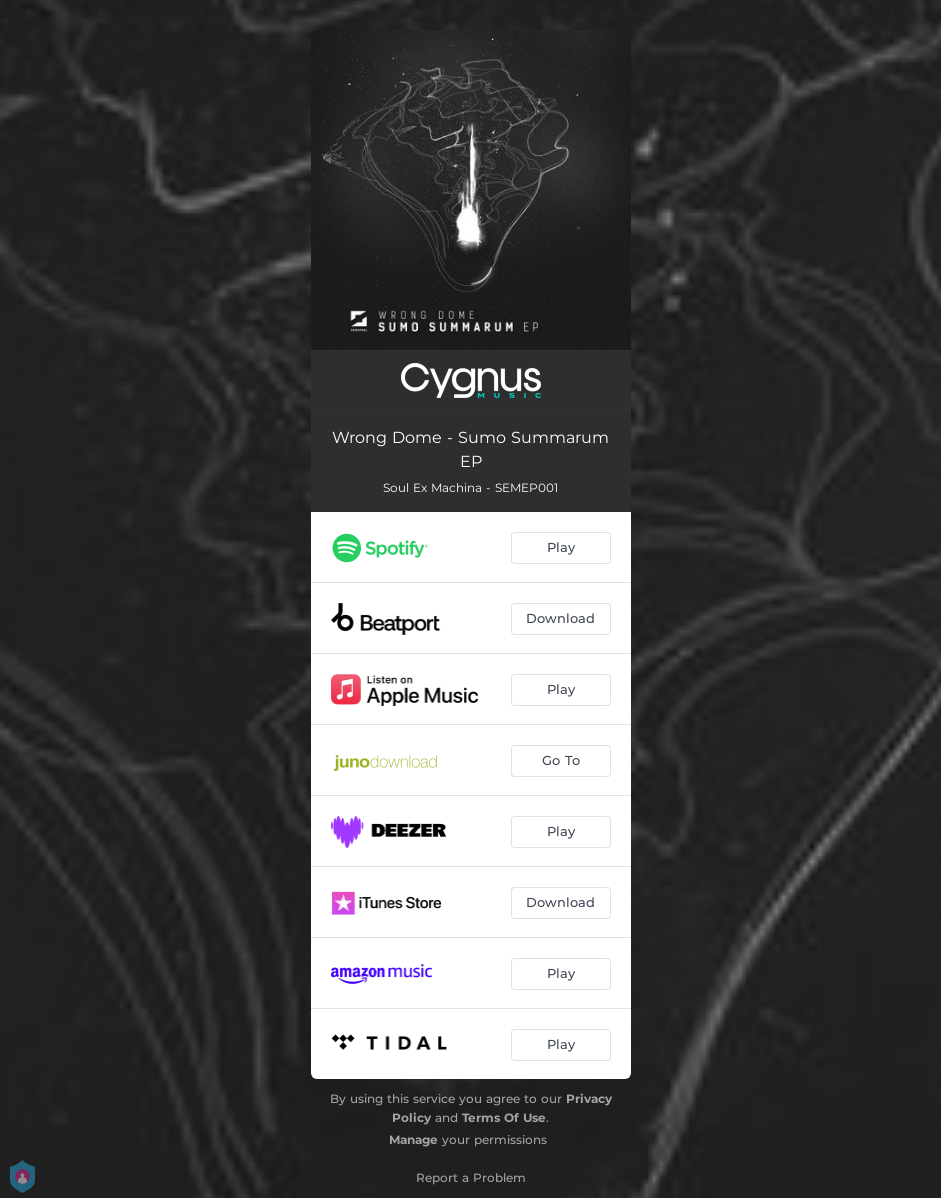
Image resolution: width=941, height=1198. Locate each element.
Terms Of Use (504, 1117)
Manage (413, 1139)
